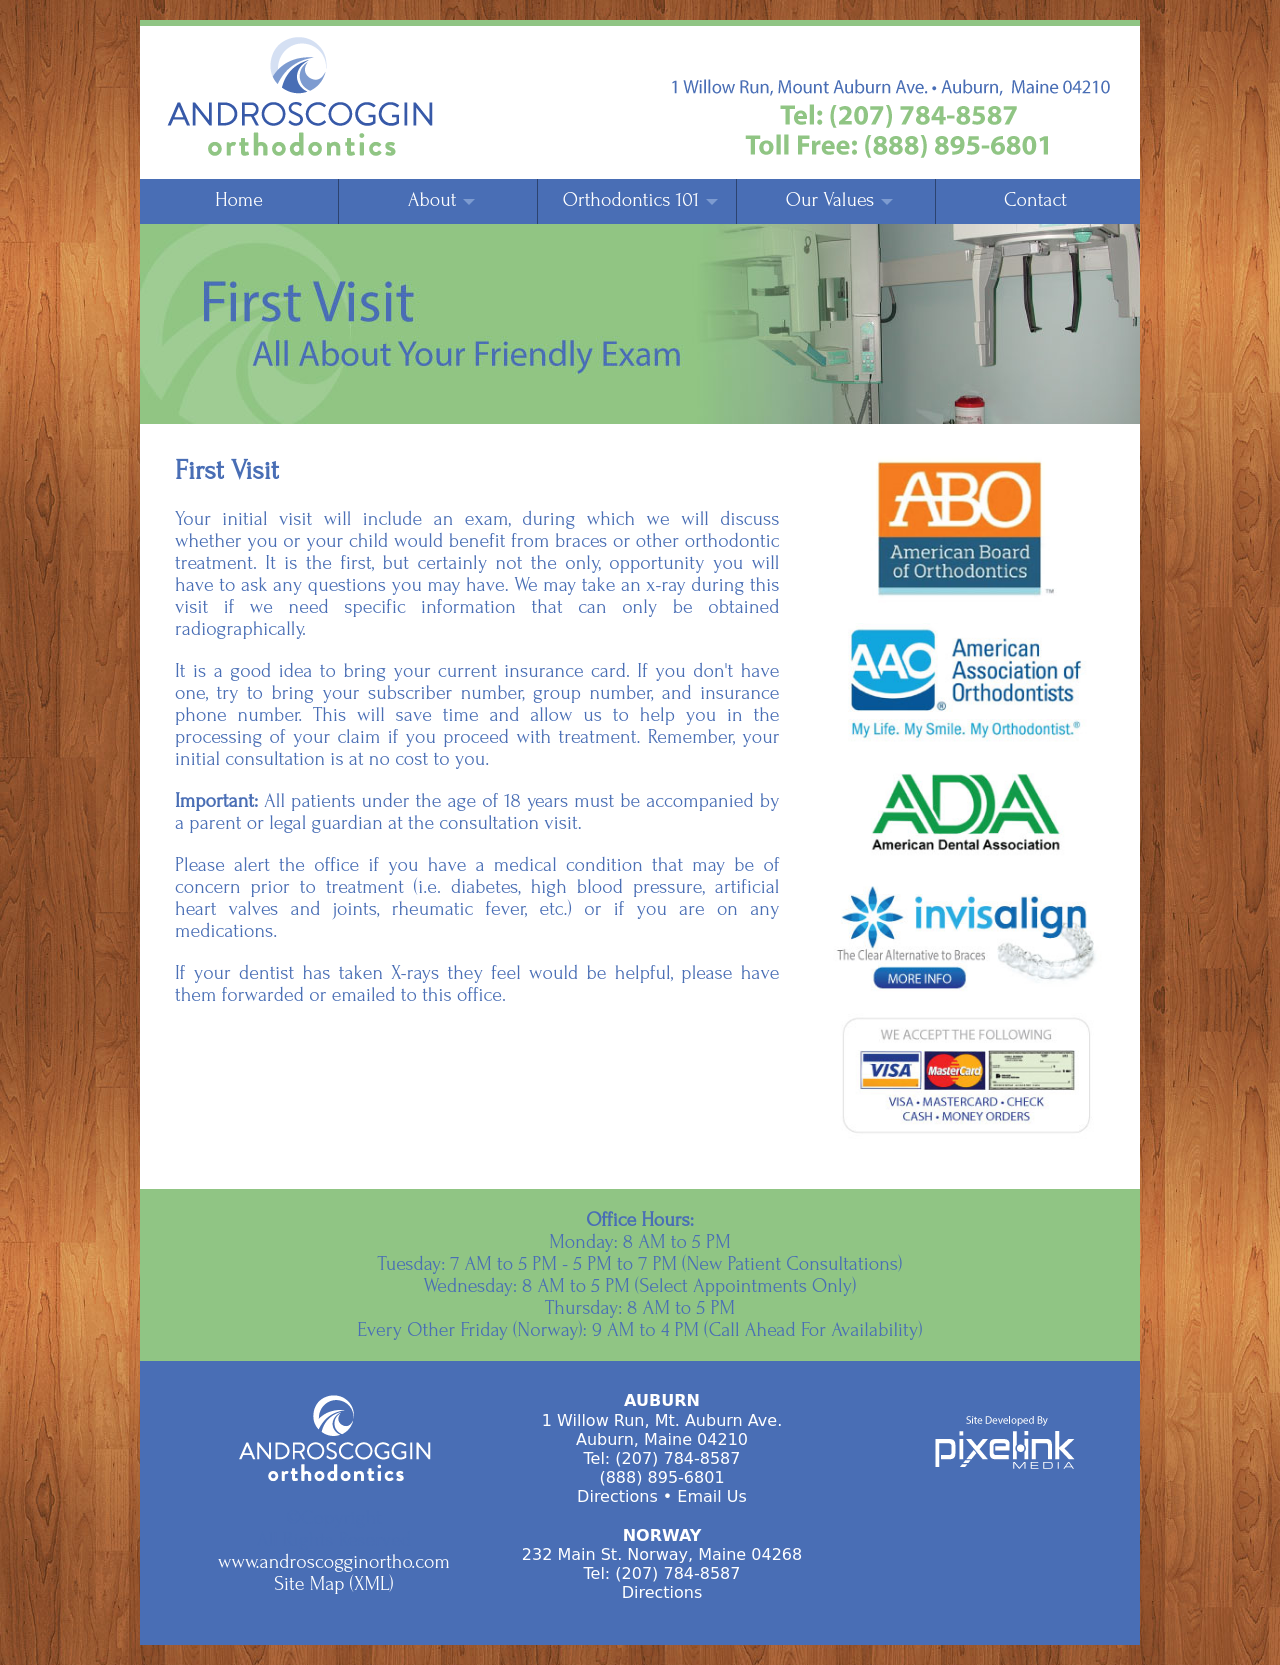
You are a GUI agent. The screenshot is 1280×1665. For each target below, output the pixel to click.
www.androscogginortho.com (334, 1562)
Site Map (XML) (334, 1584)
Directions (617, 1496)
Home (239, 200)
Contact (1035, 200)
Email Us (712, 1496)
